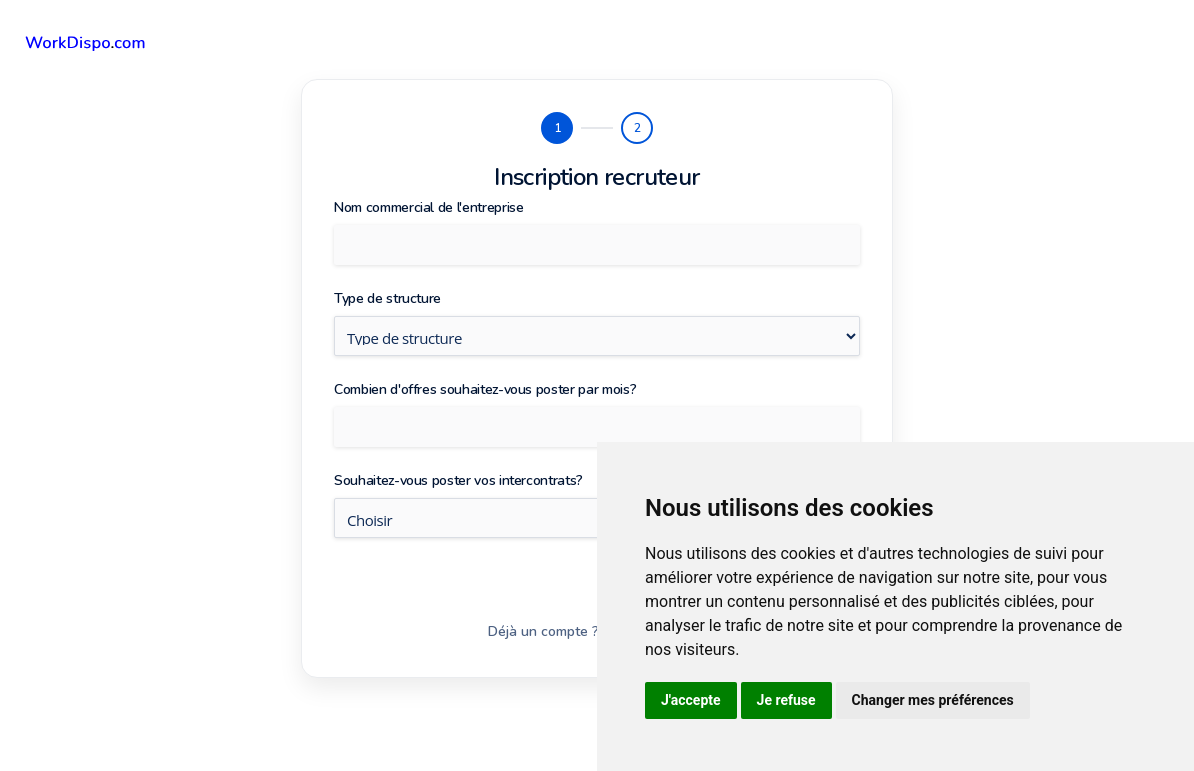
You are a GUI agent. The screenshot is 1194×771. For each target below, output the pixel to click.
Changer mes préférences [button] (933, 700)
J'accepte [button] (691, 700)
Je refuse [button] (786, 700)
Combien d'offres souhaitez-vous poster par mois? (485, 389)
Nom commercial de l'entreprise (429, 207)
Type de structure (387, 298)
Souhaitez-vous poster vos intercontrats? (458, 480)
